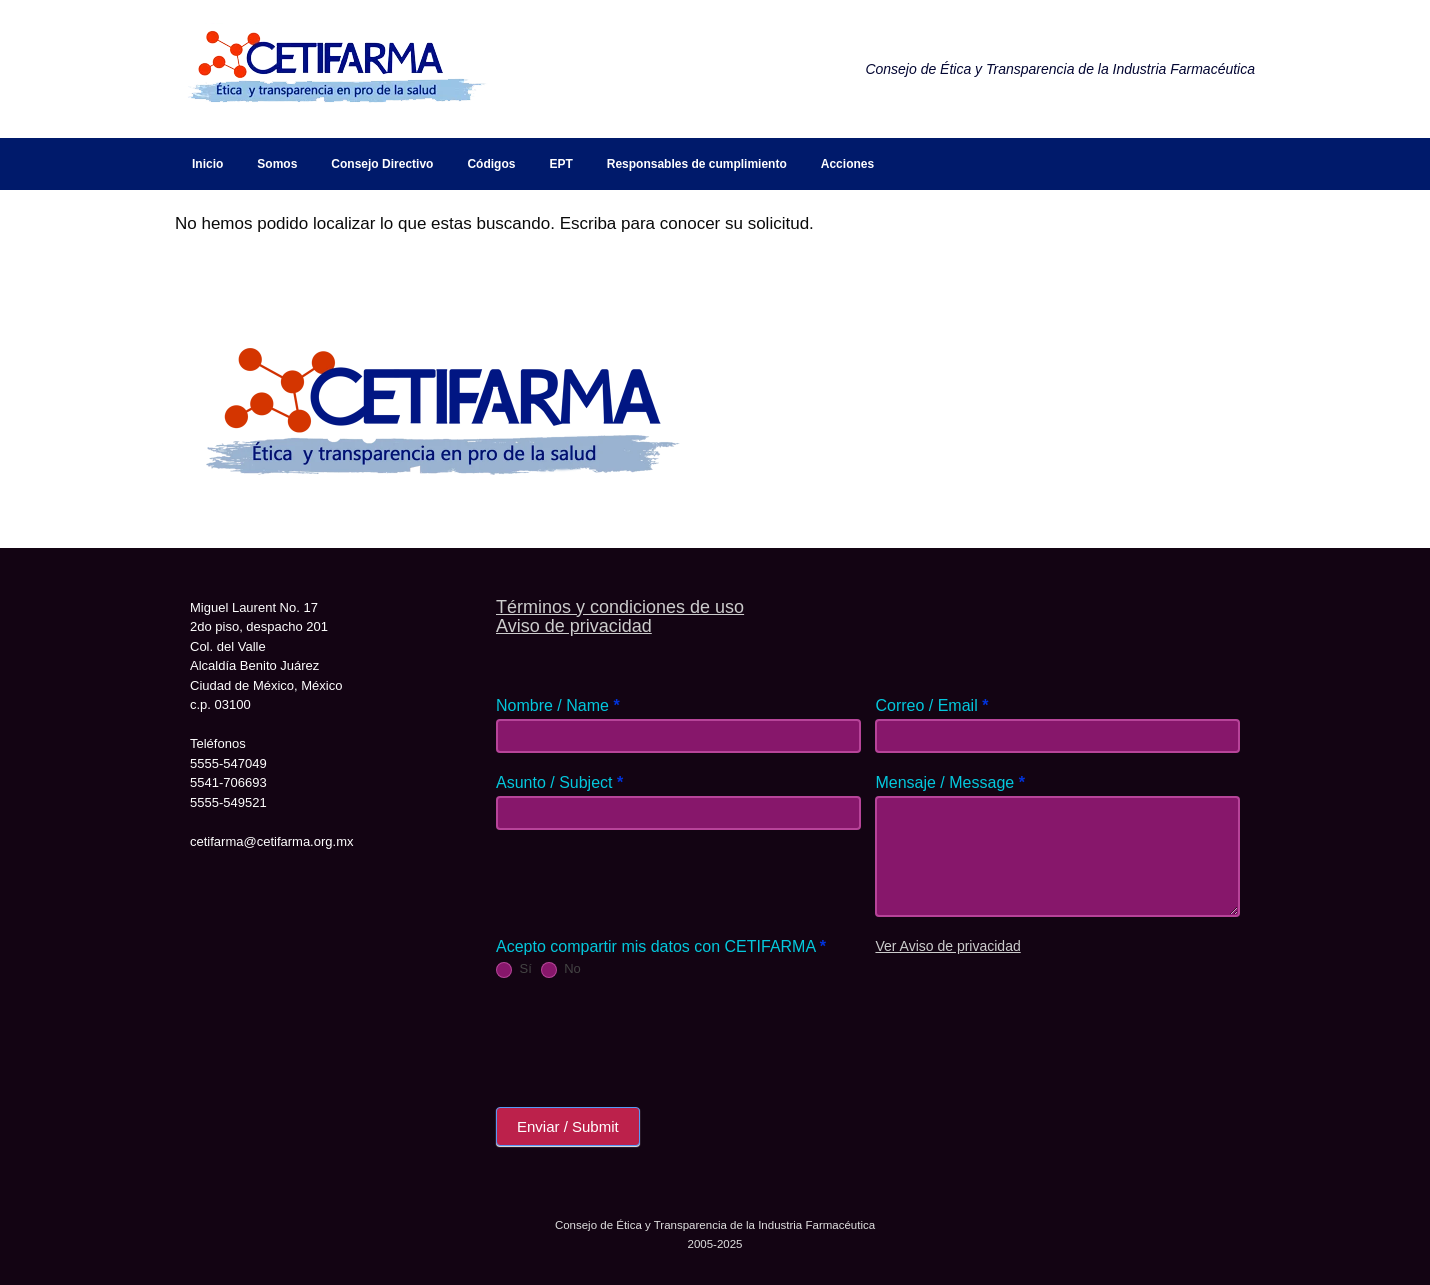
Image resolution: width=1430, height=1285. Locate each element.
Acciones (847, 164)
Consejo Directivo (382, 164)
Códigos (491, 164)
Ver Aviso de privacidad (947, 946)
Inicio (207, 164)
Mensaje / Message (949, 782)
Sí (514, 969)
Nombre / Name (558, 705)
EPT (560, 164)
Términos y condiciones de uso (620, 607)
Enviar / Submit (568, 1126)
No (561, 969)
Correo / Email (931, 705)
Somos (277, 164)
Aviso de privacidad (574, 626)
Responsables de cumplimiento (697, 164)
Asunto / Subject (559, 782)
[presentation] (648, 1038)
